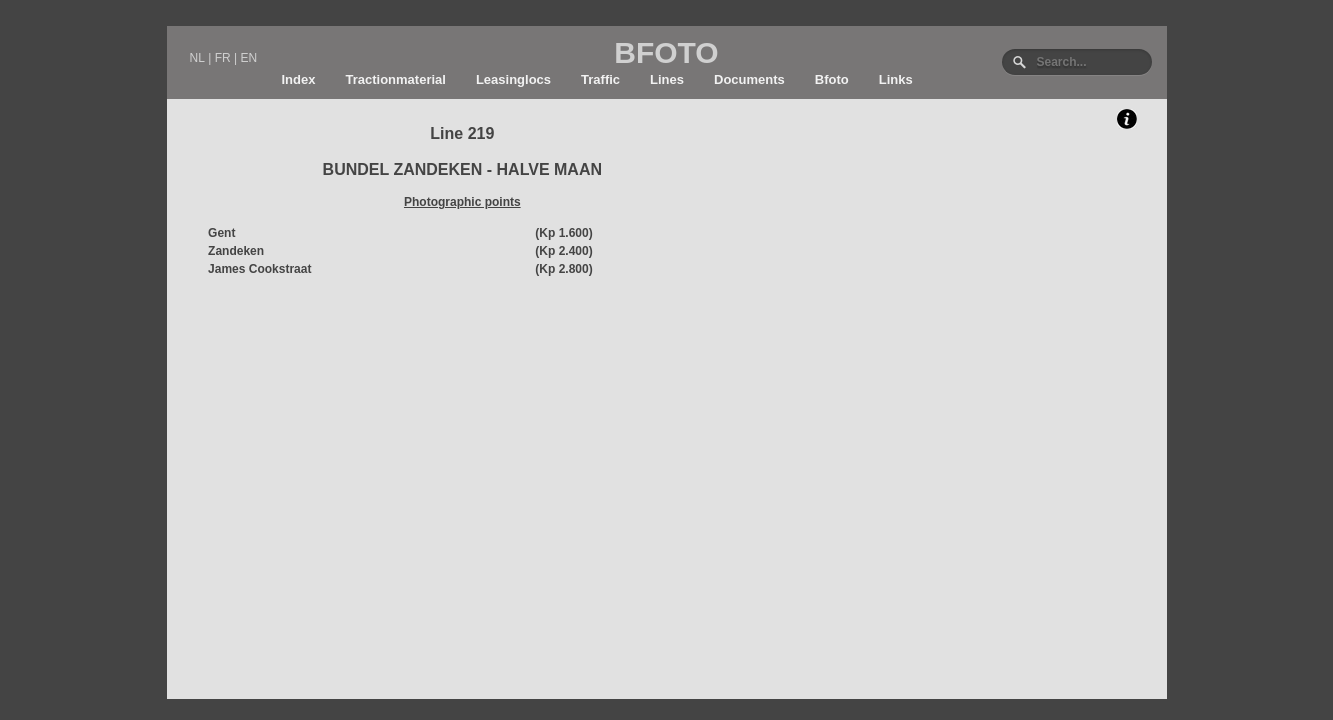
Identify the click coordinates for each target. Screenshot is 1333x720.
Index (299, 79)
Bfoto (832, 79)
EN (248, 58)
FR (223, 58)
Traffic (600, 79)
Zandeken (236, 251)
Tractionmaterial (395, 79)
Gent (221, 233)
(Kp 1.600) (563, 233)
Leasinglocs (513, 79)
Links (896, 79)
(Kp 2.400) (563, 251)
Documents (749, 79)
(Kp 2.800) (563, 269)
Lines (667, 79)
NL (197, 58)
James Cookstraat (259, 269)
